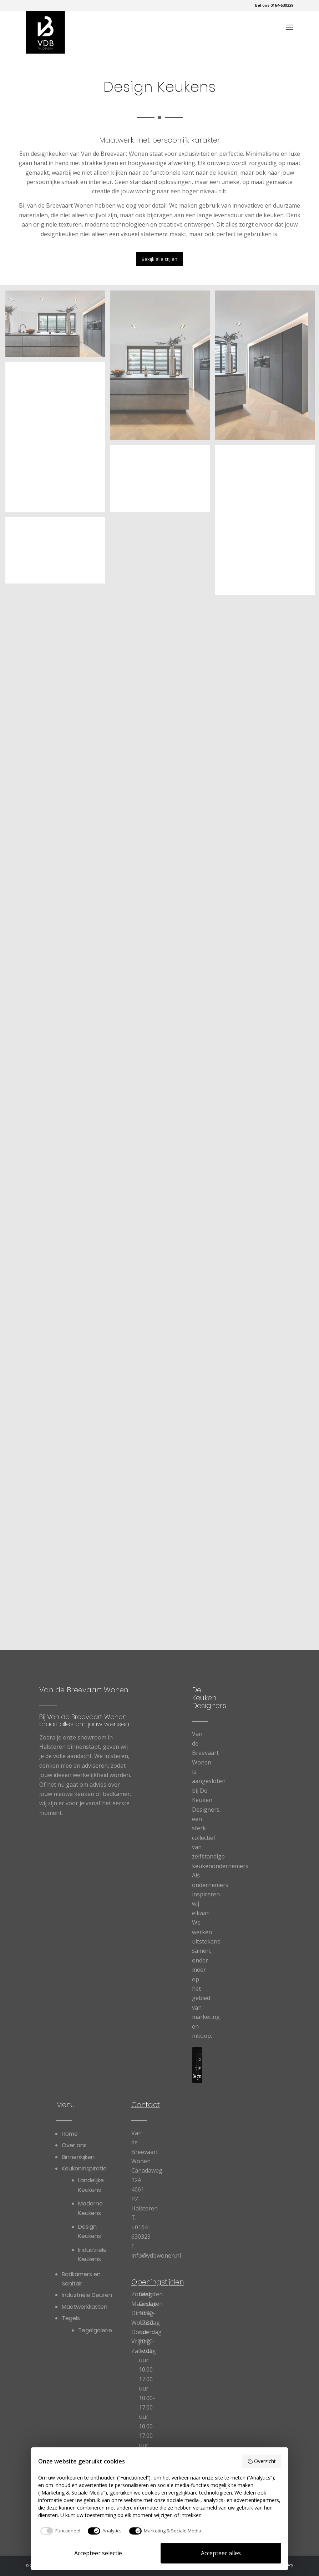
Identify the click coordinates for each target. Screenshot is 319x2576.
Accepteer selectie (98, 2553)
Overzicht (261, 2461)
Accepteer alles (221, 2553)
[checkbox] (59, 2531)
